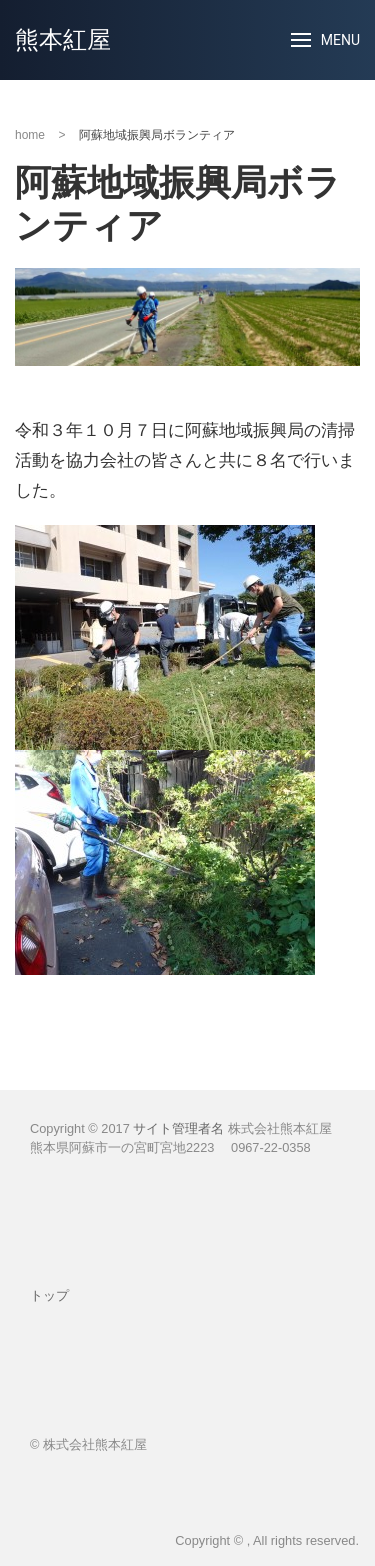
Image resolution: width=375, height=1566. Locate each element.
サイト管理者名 (178, 1128)
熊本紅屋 (63, 40)
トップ (49, 1295)
